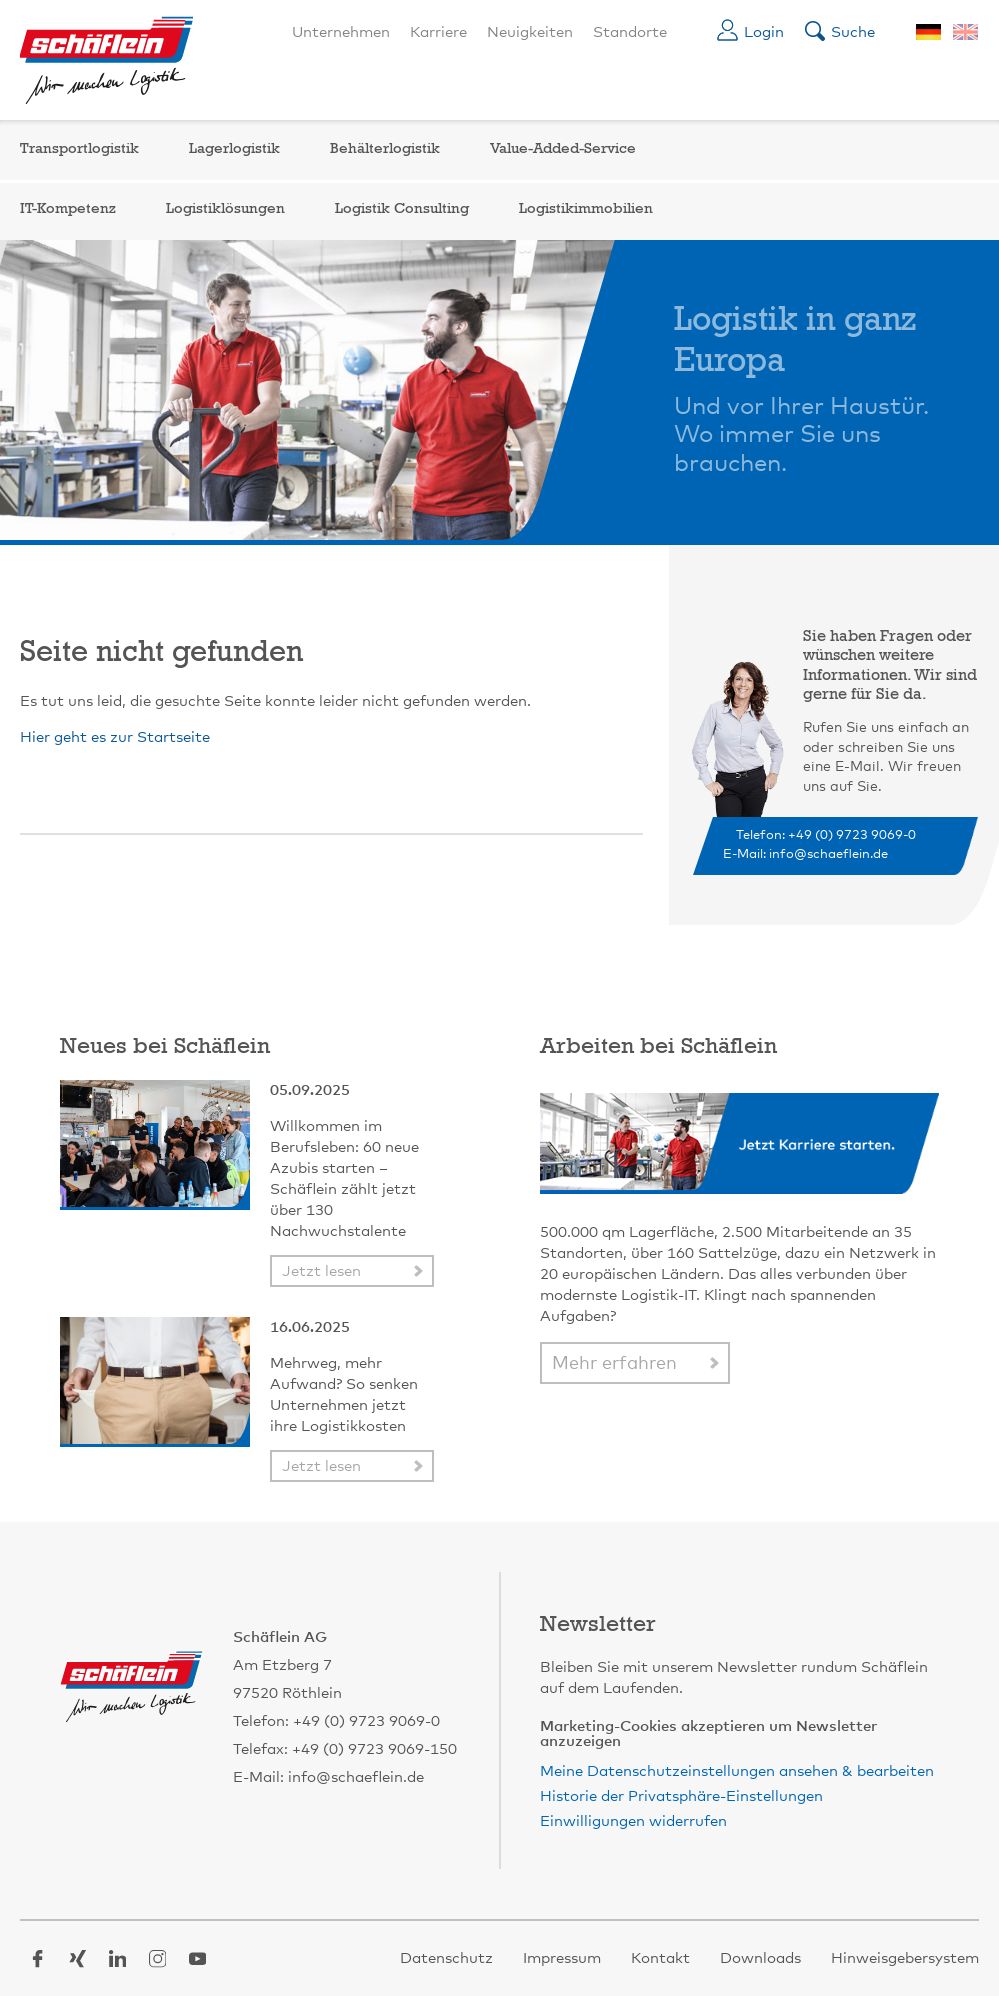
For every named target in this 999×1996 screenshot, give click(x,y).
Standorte (630, 32)
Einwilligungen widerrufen (633, 1821)
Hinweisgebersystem (905, 1958)
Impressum (562, 1958)
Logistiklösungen (225, 209)
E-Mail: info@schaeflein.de (805, 854)
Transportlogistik (79, 149)
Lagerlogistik (234, 149)
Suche (853, 32)
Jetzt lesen (321, 1271)
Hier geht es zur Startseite (115, 737)
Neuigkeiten (530, 32)
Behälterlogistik (385, 149)
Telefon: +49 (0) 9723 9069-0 (826, 835)
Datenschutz (446, 1958)
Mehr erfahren (614, 1364)
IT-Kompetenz (68, 209)
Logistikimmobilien (586, 209)
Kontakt (660, 1958)
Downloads (760, 1958)
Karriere (438, 32)
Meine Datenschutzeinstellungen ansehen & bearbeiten (737, 1771)
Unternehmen (341, 32)
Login (764, 32)
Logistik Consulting (402, 209)
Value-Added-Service (563, 149)
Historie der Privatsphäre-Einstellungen (681, 1796)
